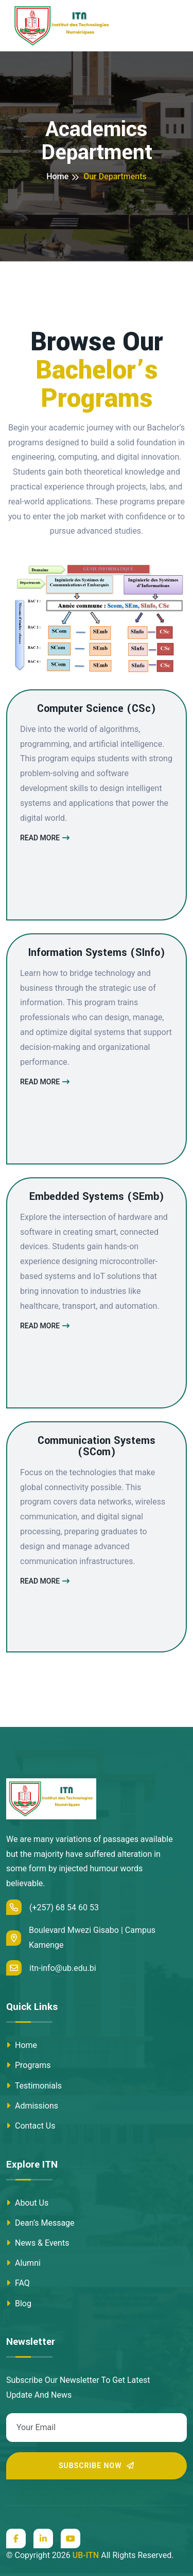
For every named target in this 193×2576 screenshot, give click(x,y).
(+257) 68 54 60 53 (52, 1907)
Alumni (23, 2263)
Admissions (32, 2106)
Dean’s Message (40, 2223)
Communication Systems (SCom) (96, 1446)
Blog (18, 2303)
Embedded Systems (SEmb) (96, 1196)
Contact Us (31, 2126)
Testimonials (34, 2086)
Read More (44, 838)
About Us (27, 2203)
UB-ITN (86, 2555)
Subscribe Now (96, 2465)
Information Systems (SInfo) (96, 952)
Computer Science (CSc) (96, 708)
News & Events (37, 2243)
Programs (28, 2065)
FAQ (18, 2283)
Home (57, 176)
